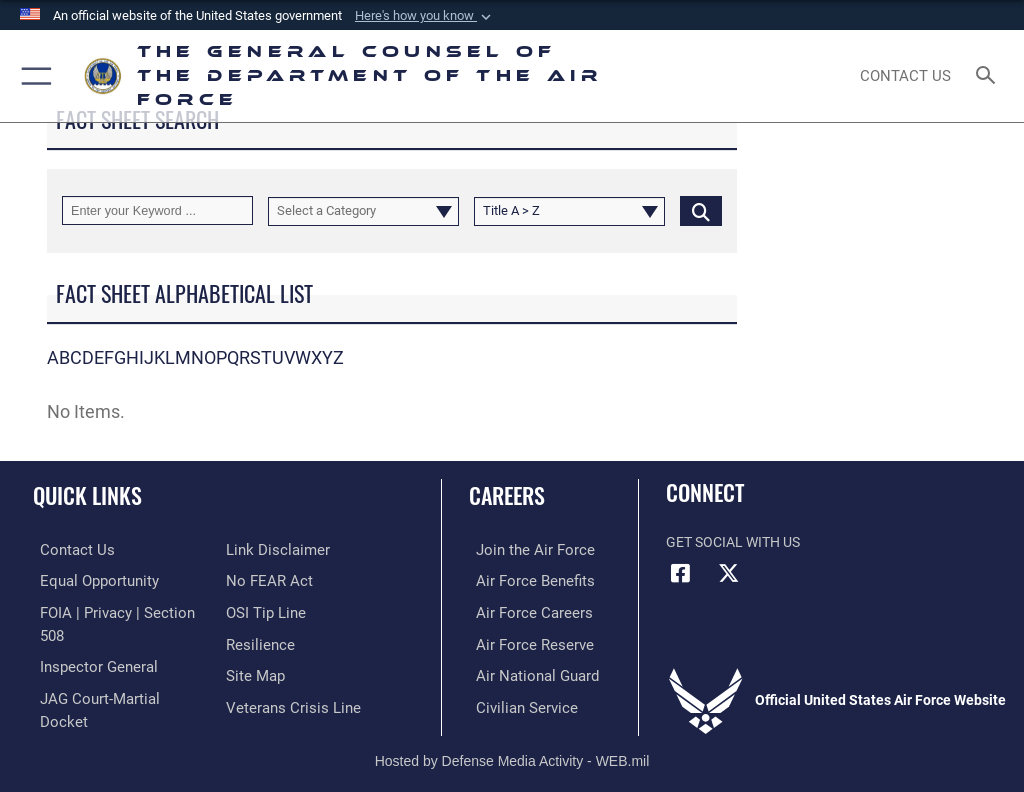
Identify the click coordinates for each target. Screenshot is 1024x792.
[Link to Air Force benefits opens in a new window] (523, 579)
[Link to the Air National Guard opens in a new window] (526, 671)
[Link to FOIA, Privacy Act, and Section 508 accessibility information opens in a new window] (117, 610)
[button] (425, 16)
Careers (507, 495)
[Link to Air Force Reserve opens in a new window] (522, 641)
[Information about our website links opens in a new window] (79, 702)
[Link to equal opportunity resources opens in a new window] (89, 579)
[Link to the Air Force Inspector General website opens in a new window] (88, 641)
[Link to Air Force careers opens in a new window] (522, 610)
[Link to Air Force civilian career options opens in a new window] (514, 702)
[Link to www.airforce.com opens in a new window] (523, 549)
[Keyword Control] (157, 210)
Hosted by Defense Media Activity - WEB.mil (512, 748)
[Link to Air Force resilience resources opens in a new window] (256, 610)
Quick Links (87, 495)
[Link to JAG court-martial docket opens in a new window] (112, 671)
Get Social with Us (733, 542)
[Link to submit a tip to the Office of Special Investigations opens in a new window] (262, 579)
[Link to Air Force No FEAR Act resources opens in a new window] (265, 549)
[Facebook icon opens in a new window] (681, 573)
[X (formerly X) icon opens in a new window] (729, 573)
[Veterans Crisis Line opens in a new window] (287, 671)
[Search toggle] (989, 76)
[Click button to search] (701, 210)
